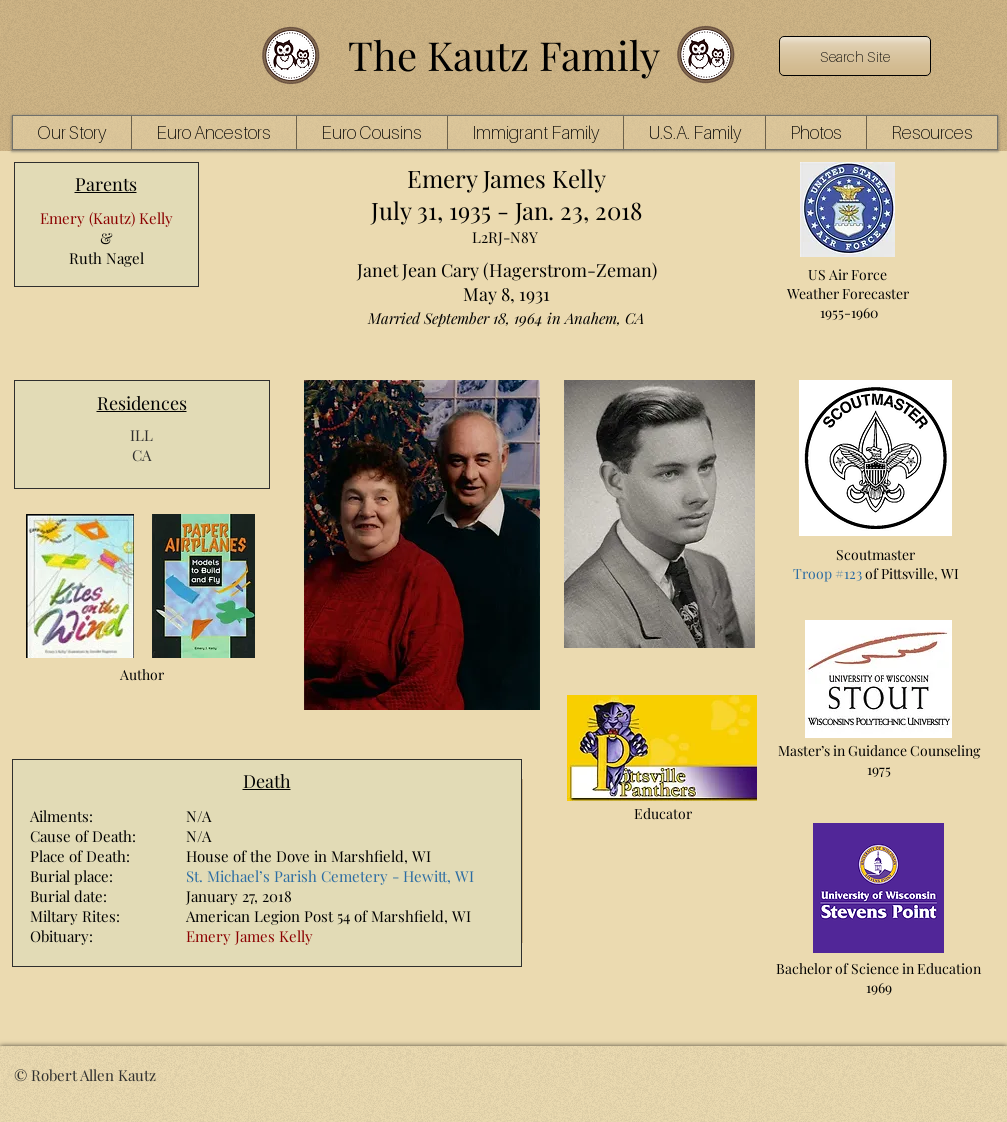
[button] (213, 132)
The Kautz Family (504, 54)
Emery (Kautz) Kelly (106, 218)
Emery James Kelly (249, 936)
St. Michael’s (228, 876)
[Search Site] (855, 56)
